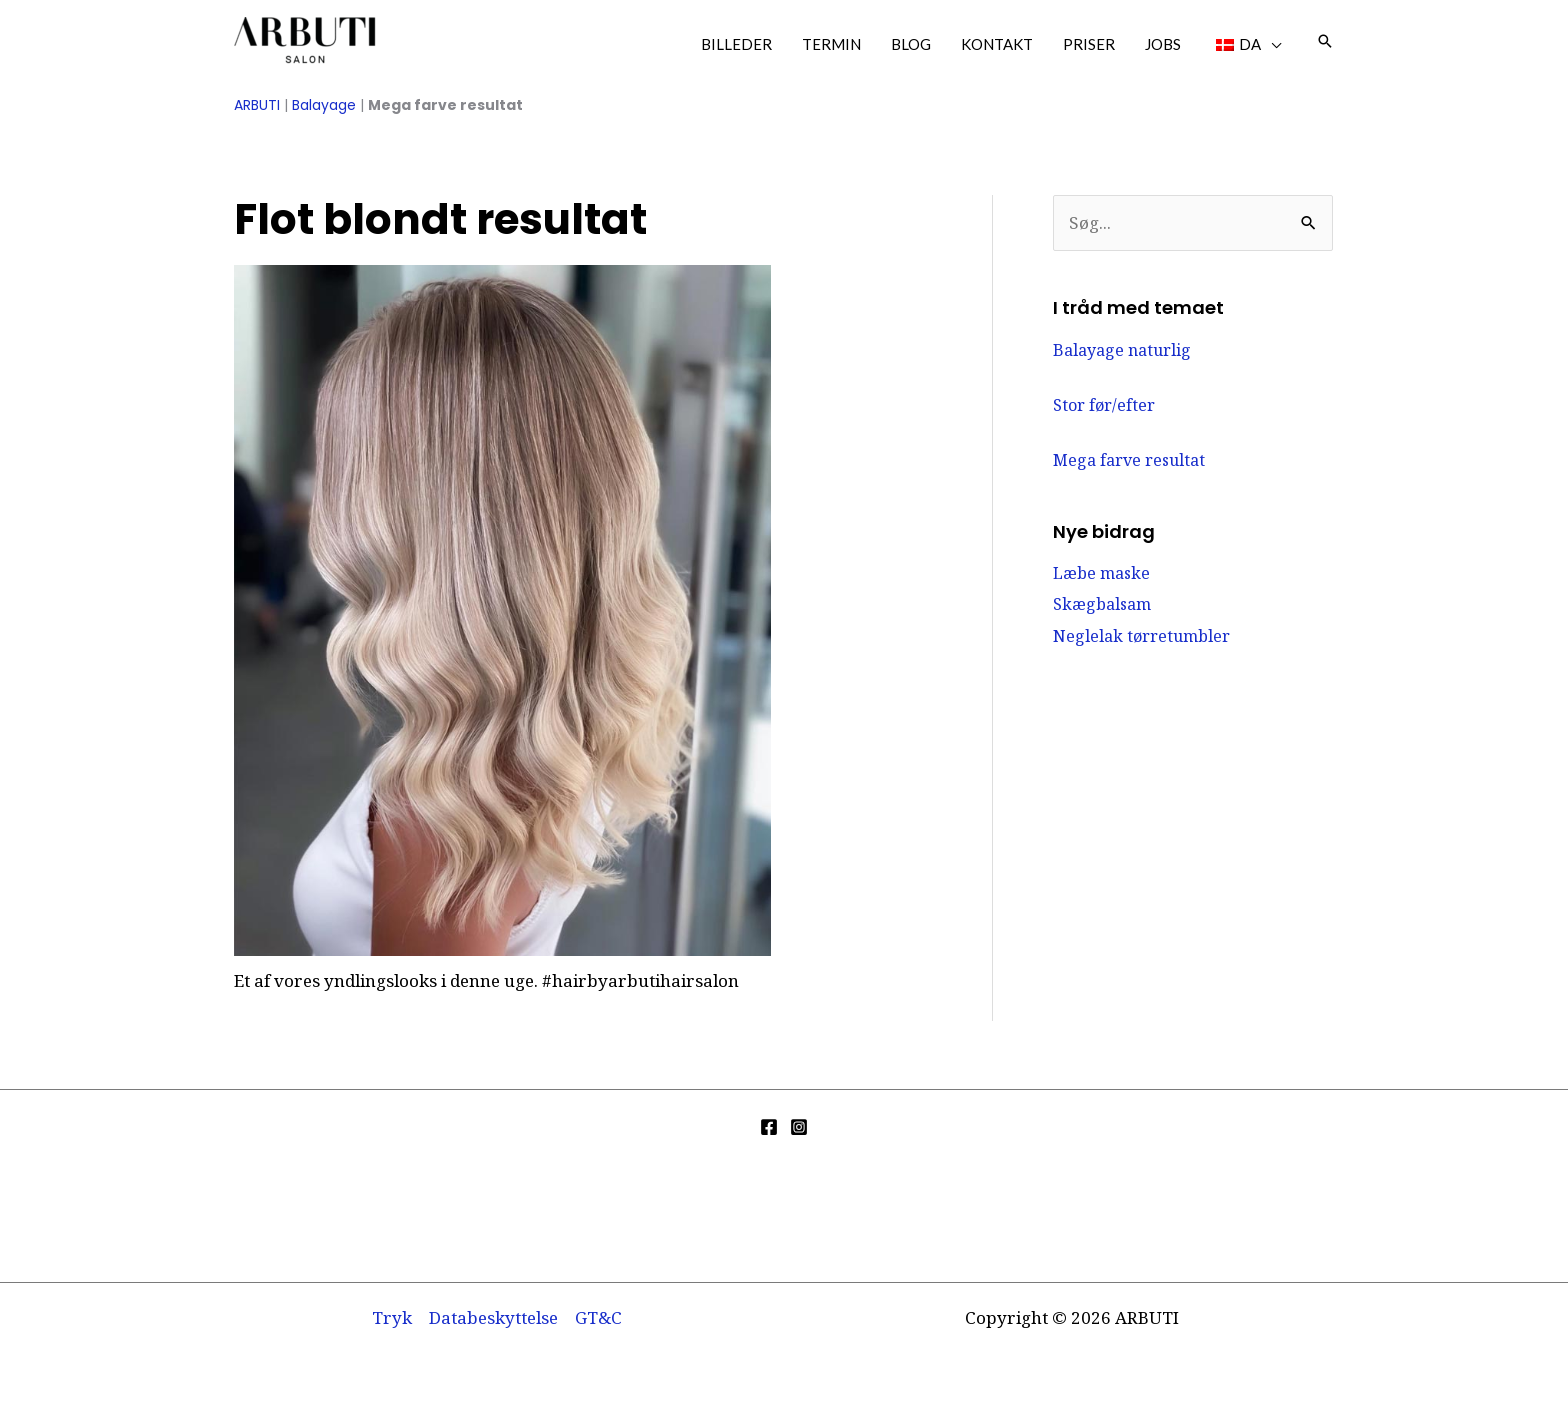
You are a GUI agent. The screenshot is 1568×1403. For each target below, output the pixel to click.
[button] (1325, 41)
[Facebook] (769, 1127)
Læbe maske (1101, 573)
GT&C (598, 1317)
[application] (1271, 44)
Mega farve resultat (1129, 460)
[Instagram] (799, 1127)
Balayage (324, 105)
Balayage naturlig (1122, 350)
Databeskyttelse (493, 1317)
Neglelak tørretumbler (1141, 636)
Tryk (392, 1317)
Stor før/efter (1104, 405)
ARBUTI (257, 105)
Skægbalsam (1102, 604)
